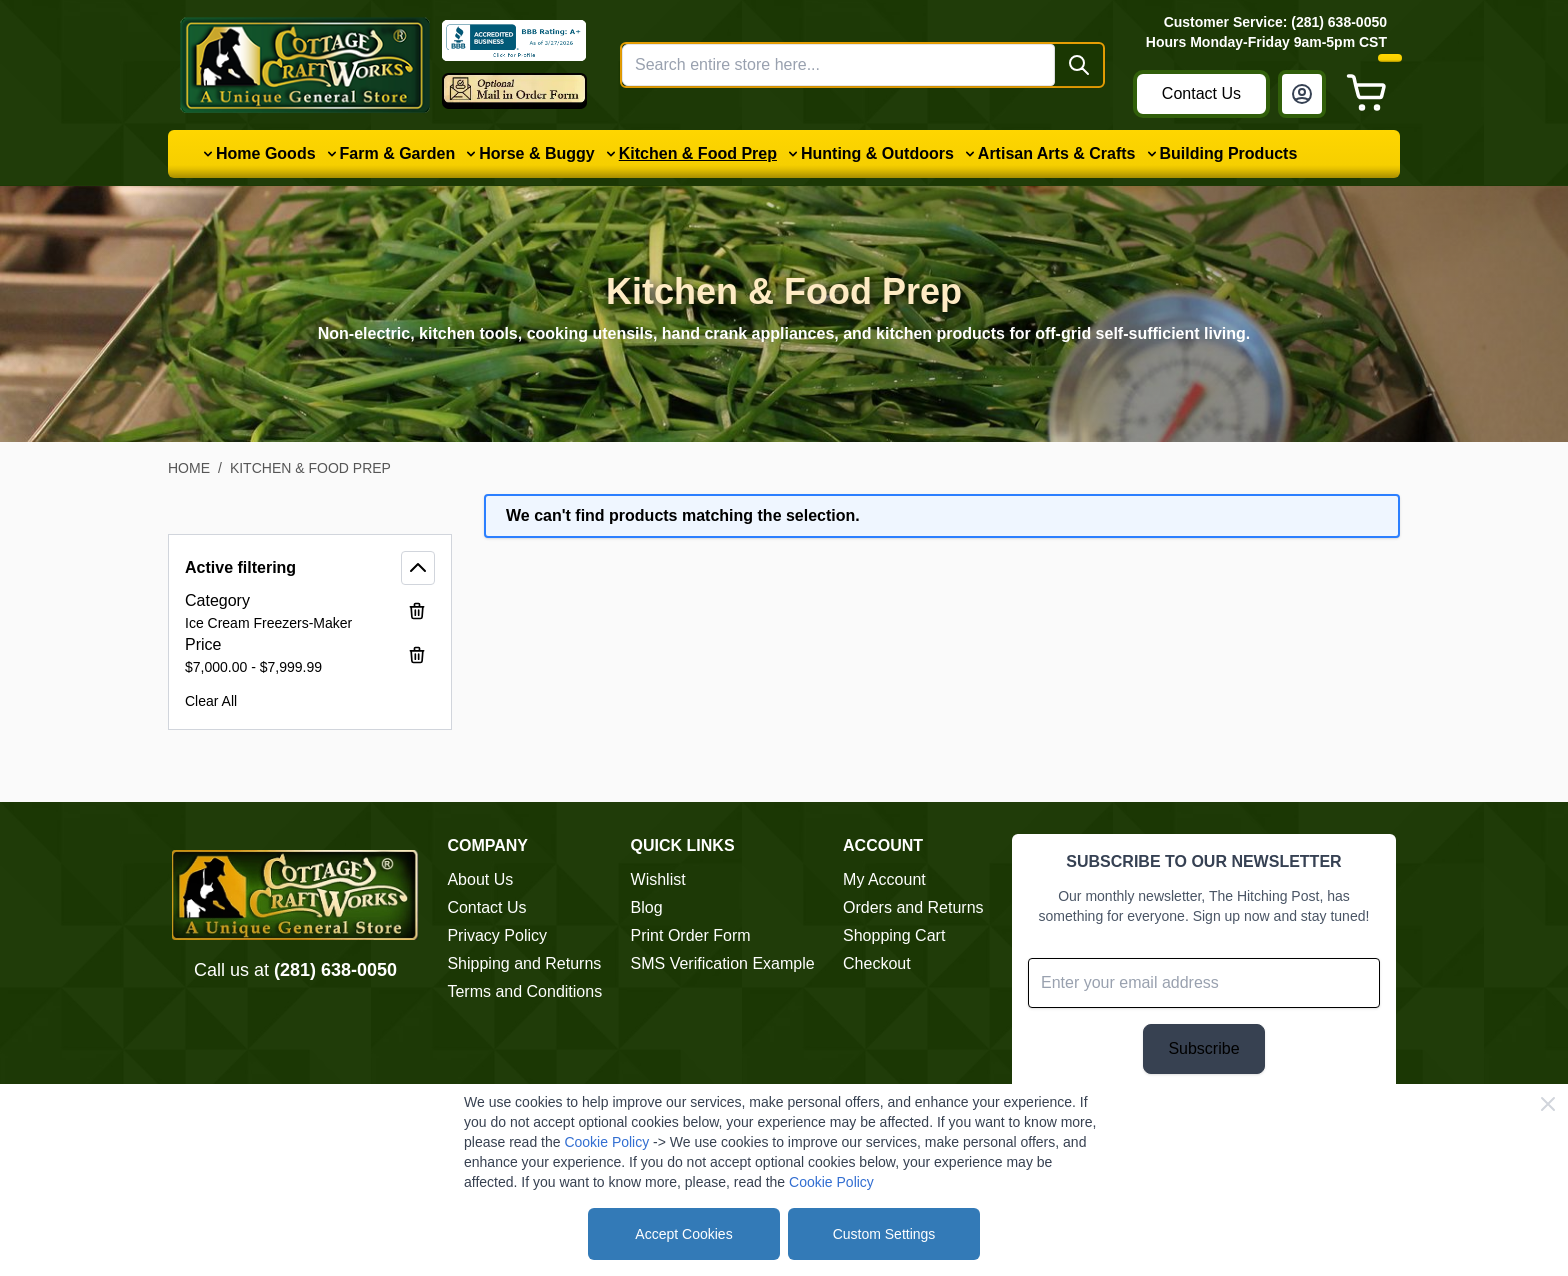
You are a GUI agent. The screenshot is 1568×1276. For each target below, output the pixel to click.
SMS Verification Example (723, 963)
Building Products (1229, 153)
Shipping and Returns (524, 963)
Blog (647, 907)
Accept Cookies (683, 1234)
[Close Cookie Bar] (1548, 1104)
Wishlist (658, 879)
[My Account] (1302, 94)
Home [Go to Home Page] (189, 468)
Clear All (211, 701)
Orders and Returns (913, 907)
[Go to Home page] (305, 65)
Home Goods (266, 153)
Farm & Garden (398, 153)
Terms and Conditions (524, 991)
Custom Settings (884, 1234)
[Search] (1079, 65)
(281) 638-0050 (335, 970)
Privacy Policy (497, 935)
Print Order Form (691, 935)
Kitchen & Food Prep (698, 153)
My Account (884, 879)
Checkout (877, 963)
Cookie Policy (606, 1142)
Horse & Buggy (537, 153)
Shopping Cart (894, 935)
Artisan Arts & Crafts (1057, 153)
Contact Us (1201, 93)
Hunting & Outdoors (877, 153)
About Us (480, 879)
